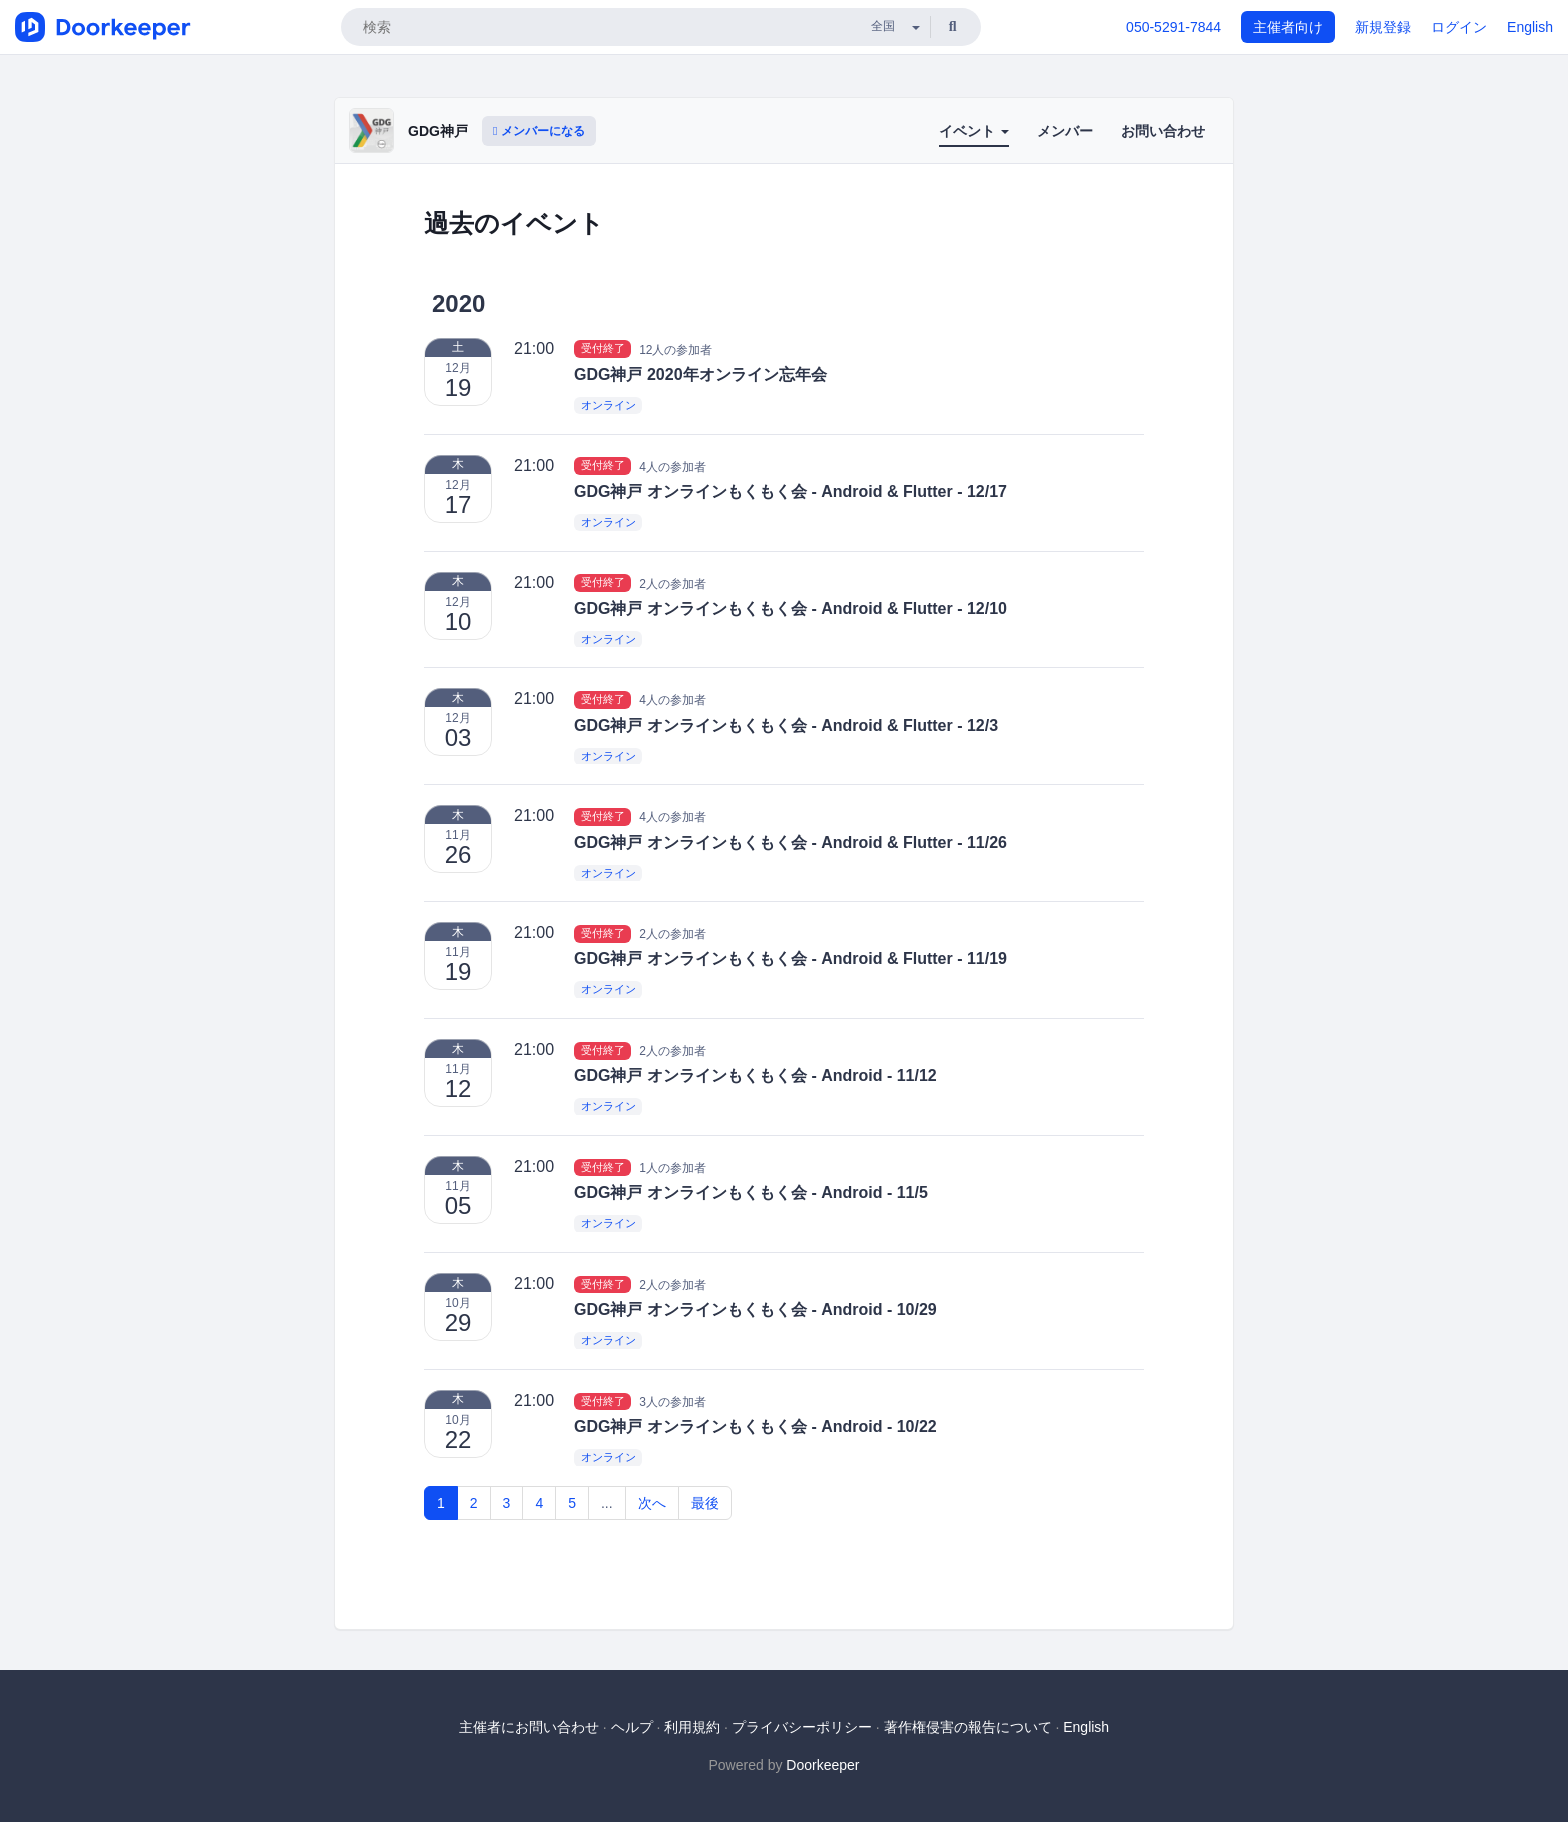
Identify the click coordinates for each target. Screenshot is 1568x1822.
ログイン (1459, 27)
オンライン (608, 405)
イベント (974, 131)
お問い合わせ (1163, 131)
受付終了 (603, 349)
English (1530, 27)
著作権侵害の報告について (968, 1727)
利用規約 (692, 1727)
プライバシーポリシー (802, 1727)
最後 (705, 1503)
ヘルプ (632, 1727)
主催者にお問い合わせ (529, 1727)
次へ (652, 1503)
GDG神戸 (438, 131)
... (607, 1503)
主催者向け (1288, 27)
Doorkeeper (822, 1765)
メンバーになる (539, 131)
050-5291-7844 (1173, 27)
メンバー (1065, 131)
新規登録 (1383, 27)
